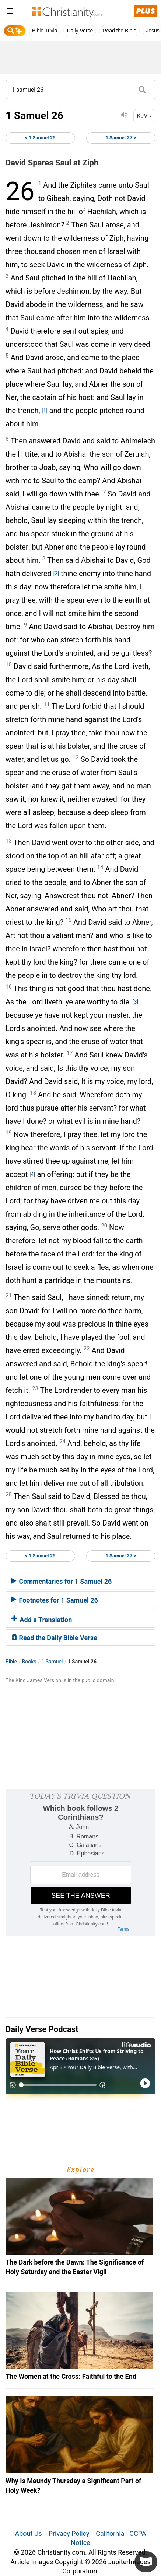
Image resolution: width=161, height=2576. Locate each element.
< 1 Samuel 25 (40, 137)
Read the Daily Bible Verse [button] (54, 1638)
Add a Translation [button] (41, 1620)
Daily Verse (80, 31)
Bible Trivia (44, 31)
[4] (32, 1174)
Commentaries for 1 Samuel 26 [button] (61, 1581)
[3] (135, 1002)
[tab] (80, 1581)
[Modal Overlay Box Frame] (80, 1862)
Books (29, 1662)
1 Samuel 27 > (120, 137)
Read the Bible (119, 31)
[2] (56, 573)
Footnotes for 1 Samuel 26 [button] (54, 1600)
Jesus (153, 31)
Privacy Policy (69, 2533)
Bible (11, 1662)
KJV (144, 115)
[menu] (10, 12)
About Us (28, 2533)
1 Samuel (52, 1662)
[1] (44, 411)
